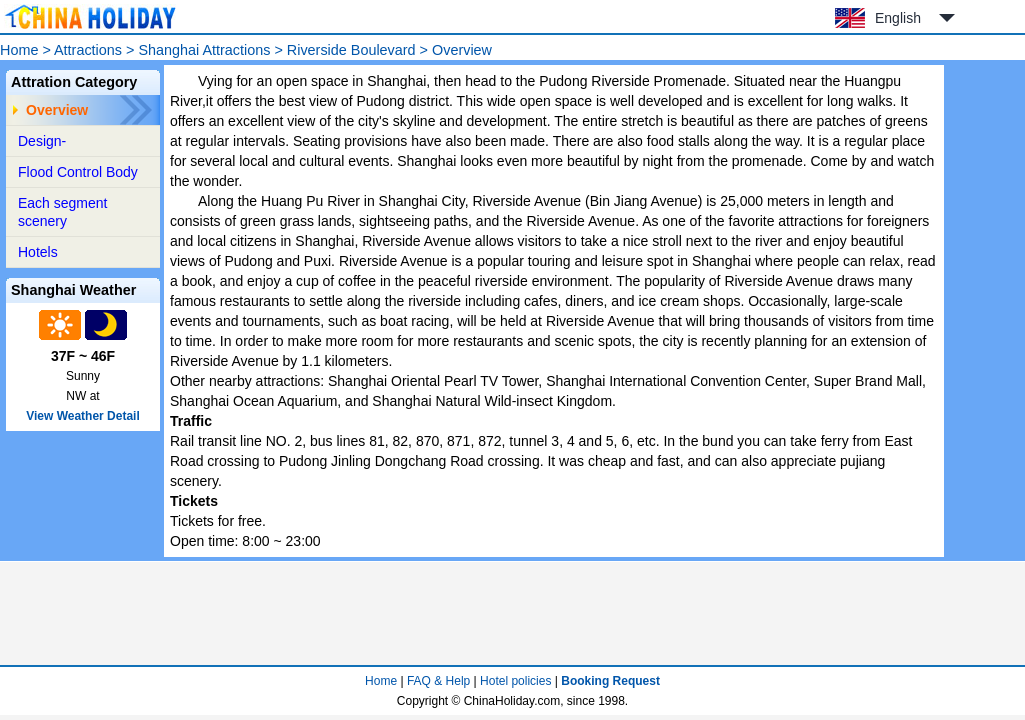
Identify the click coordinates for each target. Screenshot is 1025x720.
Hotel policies (515, 681)
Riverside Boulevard (351, 50)
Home (19, 50)
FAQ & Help (438, 681)
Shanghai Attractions (204, 50)
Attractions (88, 50)
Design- (42, 141)
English (898, 18)
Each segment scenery (63, 212)
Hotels (38, 252)
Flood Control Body (78, 172)
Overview (57, 110)
